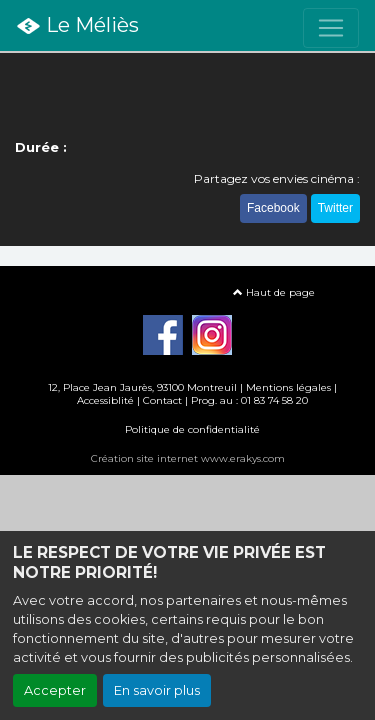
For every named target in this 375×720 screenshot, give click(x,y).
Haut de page (274, 292)
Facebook (273, 208)
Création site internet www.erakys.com (188, 458)
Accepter (55, 690)
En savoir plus (157, 690)
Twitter (335, 208)
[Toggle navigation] (331, 28)
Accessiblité (105, 400)
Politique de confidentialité (192, 429)
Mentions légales (288, 387)
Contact (162, 400)
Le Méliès (77, 26)
